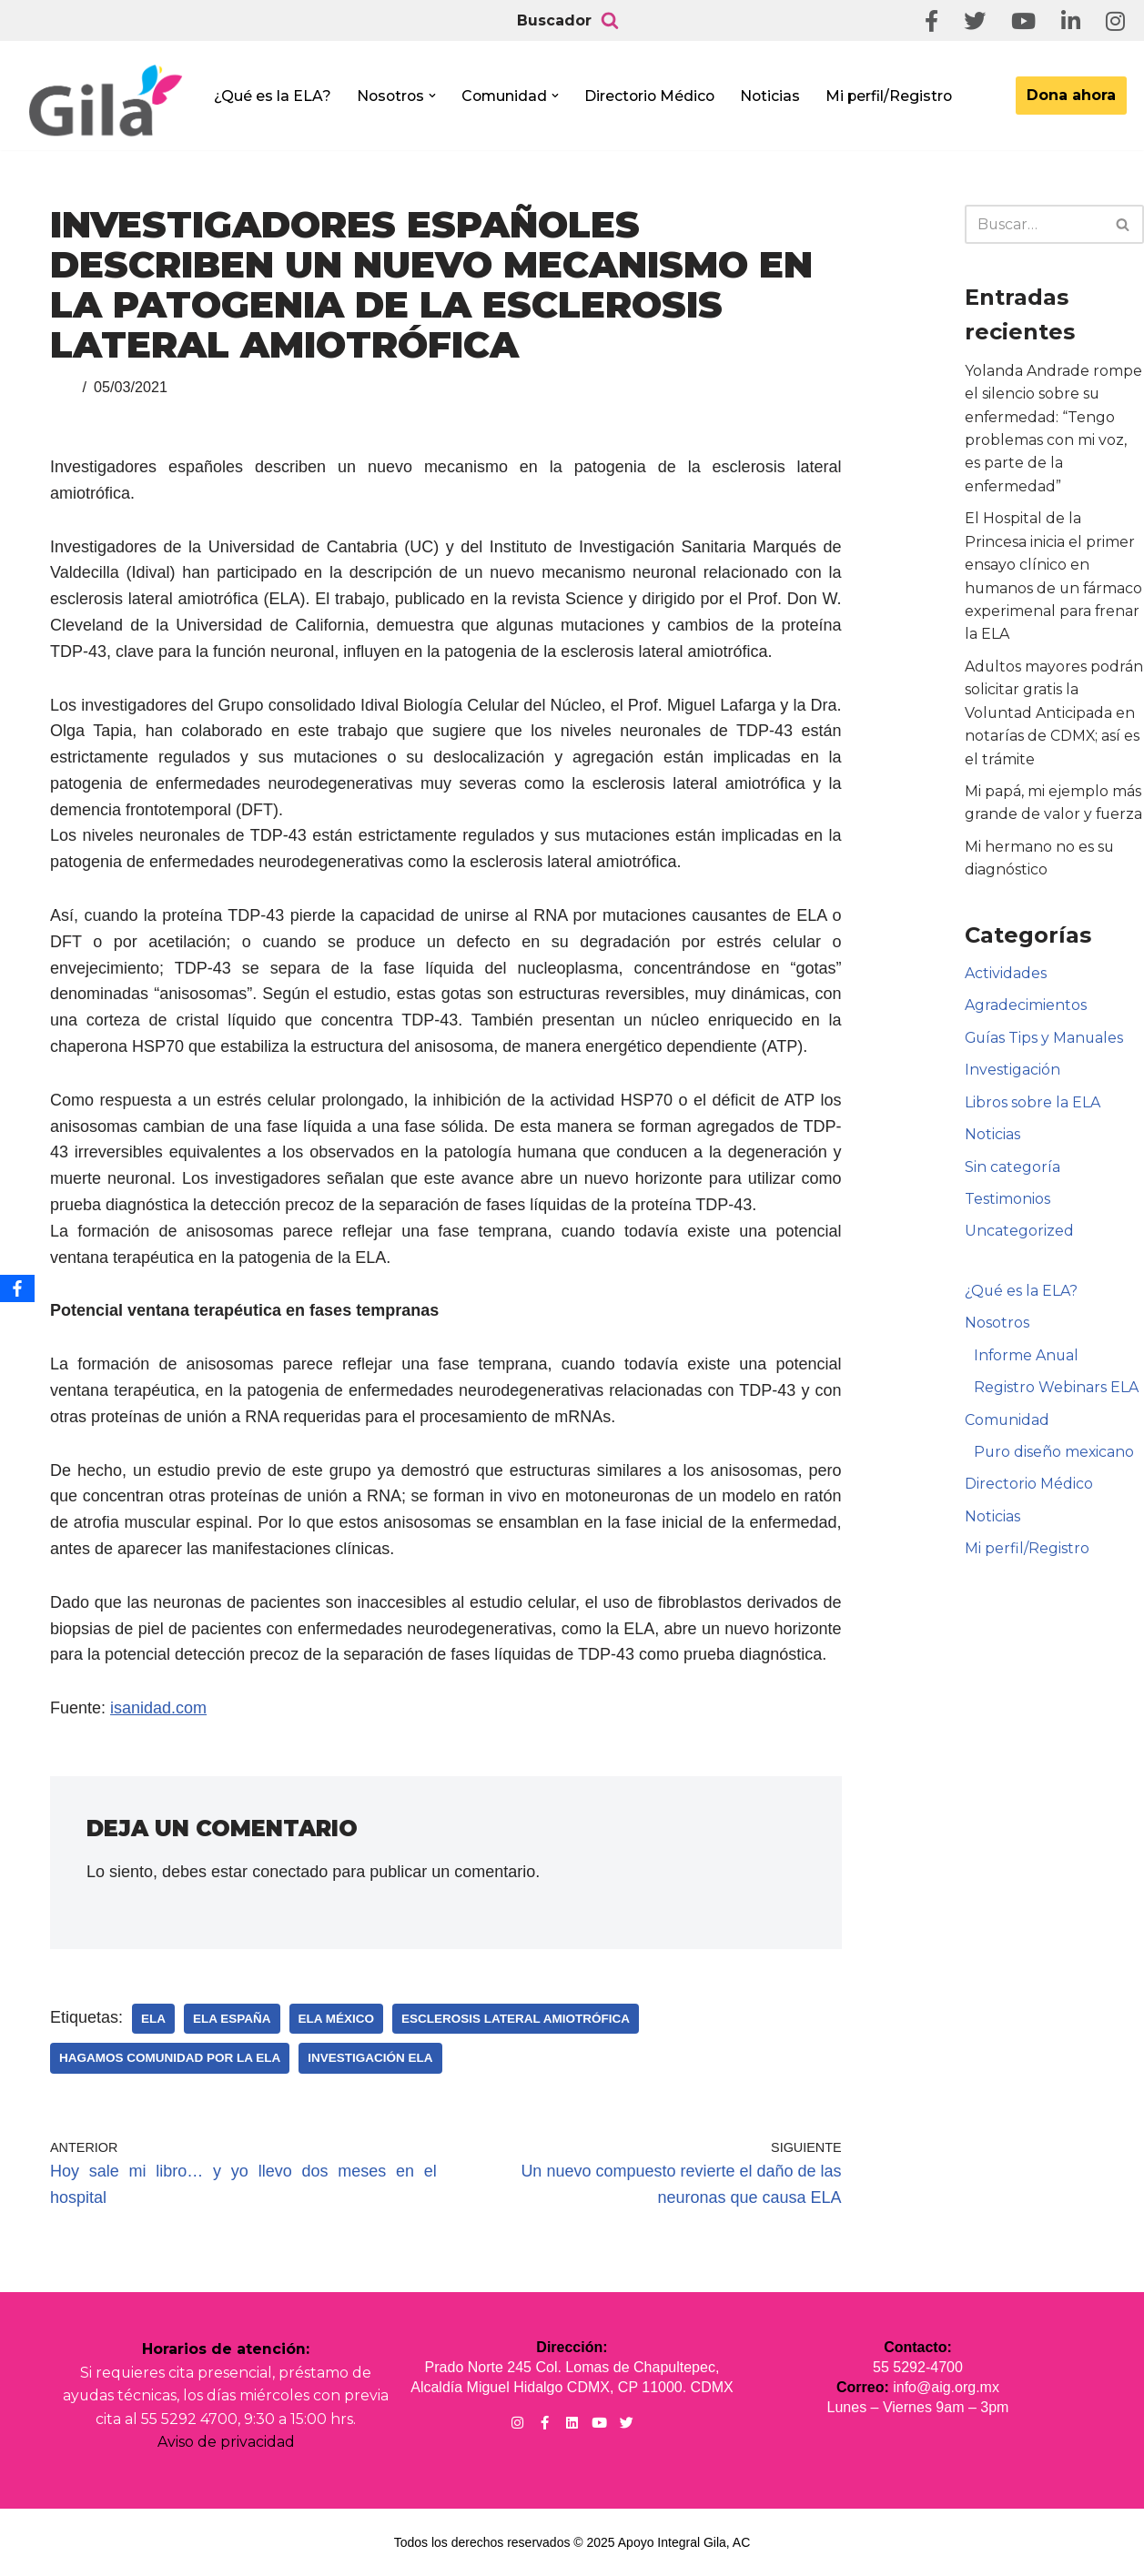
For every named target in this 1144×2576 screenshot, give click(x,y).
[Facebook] (17, 1288)
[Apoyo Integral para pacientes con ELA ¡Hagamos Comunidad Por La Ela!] (105, 101)
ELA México (337, 2018)
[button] (435, 95)
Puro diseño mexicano (1055, 1457)
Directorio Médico (655, 96)
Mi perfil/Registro (898, 96)
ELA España (232, 2018)
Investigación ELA (370, 2058)
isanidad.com (158, 1708)
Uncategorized (1019, 1235)
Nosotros (997, 1328)
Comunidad (1007, 1424)
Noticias (777, 96)
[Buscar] (610, 21)
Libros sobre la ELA (1032, 1106)
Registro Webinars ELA (1056, 1392)
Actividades (1006, 976)
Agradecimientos (1026, 1008)
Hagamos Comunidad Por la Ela (169, 2058)
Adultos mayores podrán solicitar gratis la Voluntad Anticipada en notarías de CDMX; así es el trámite (1054, 715)
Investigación (1012, 1073)
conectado (290, 1872)
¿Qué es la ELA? (272, 96)
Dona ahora (1071, 95)
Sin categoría (1012, 1170)
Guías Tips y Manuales (1045, 1041)
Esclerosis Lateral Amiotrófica (515, 2018)
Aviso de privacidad (226, 2442)
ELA (153, 2018)
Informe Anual (1027, 1360)
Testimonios (1007, 1203)
